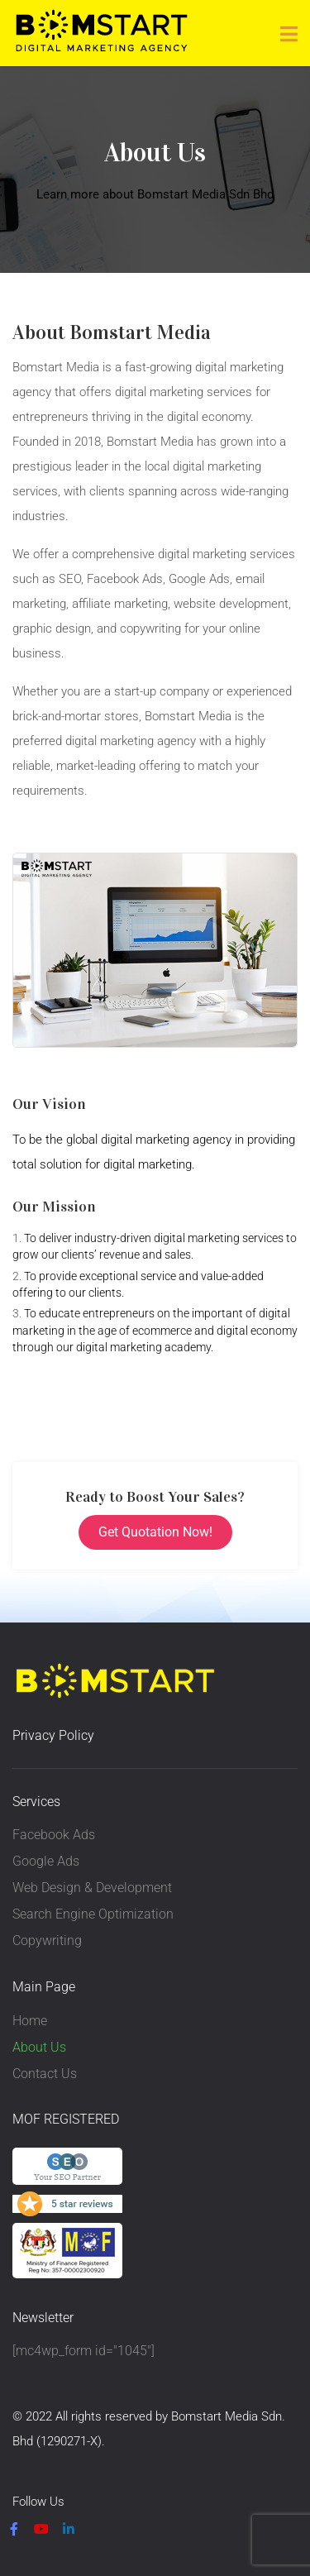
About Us (39, 2047)
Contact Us (44, 2073)
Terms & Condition (162, 2468)
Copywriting (47, 1940)
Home (29, 2021)
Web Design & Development (92, 1887)
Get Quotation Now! (155, 1532)
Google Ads (45, 1861)
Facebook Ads (53, 1834)
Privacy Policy (53, 1735)
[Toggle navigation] (289, 34)
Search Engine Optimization (93, 1914)
